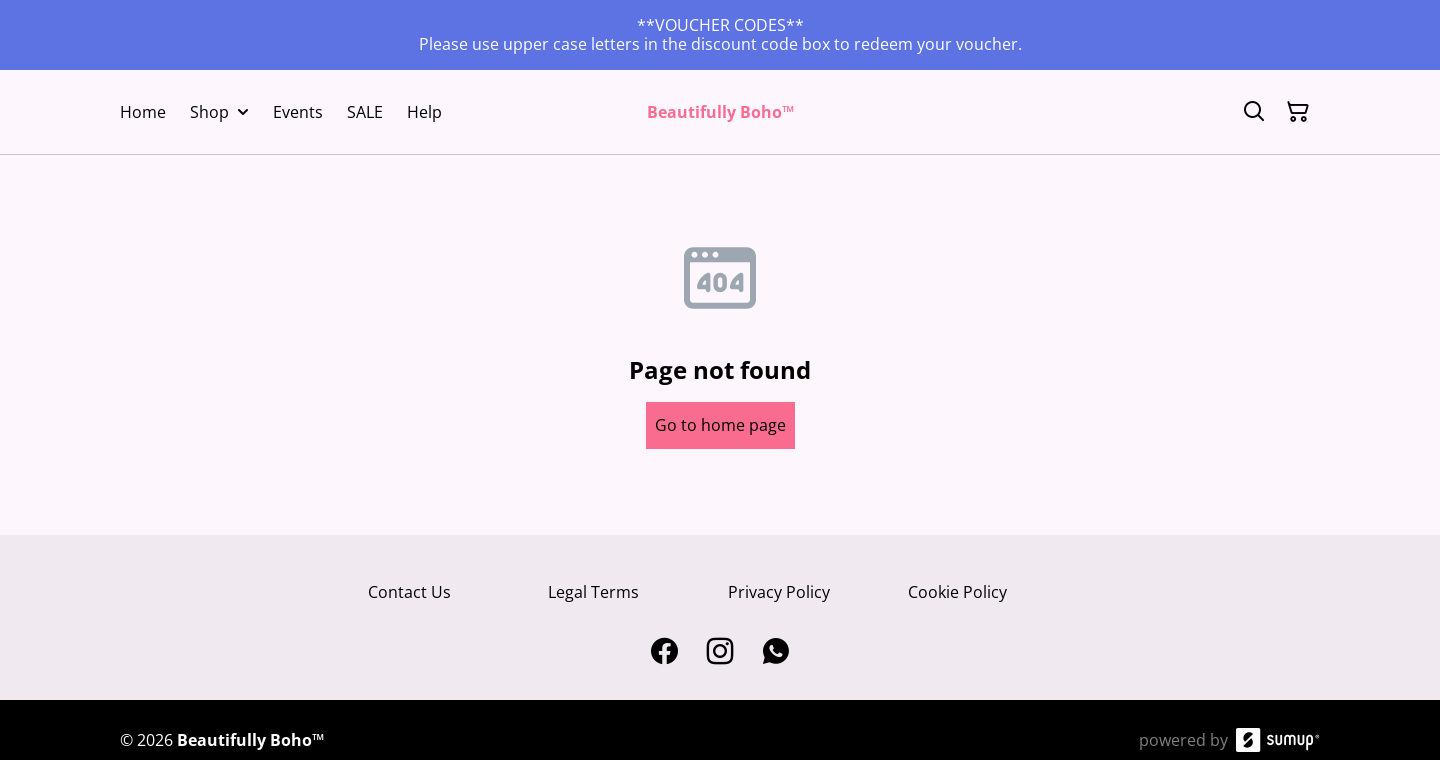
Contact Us (409, 592)
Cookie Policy (957, 592)
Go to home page (720, 425)
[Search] (1254, 112)
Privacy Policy (779, 592)
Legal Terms (593, 592)
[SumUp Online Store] (1278, 740)
